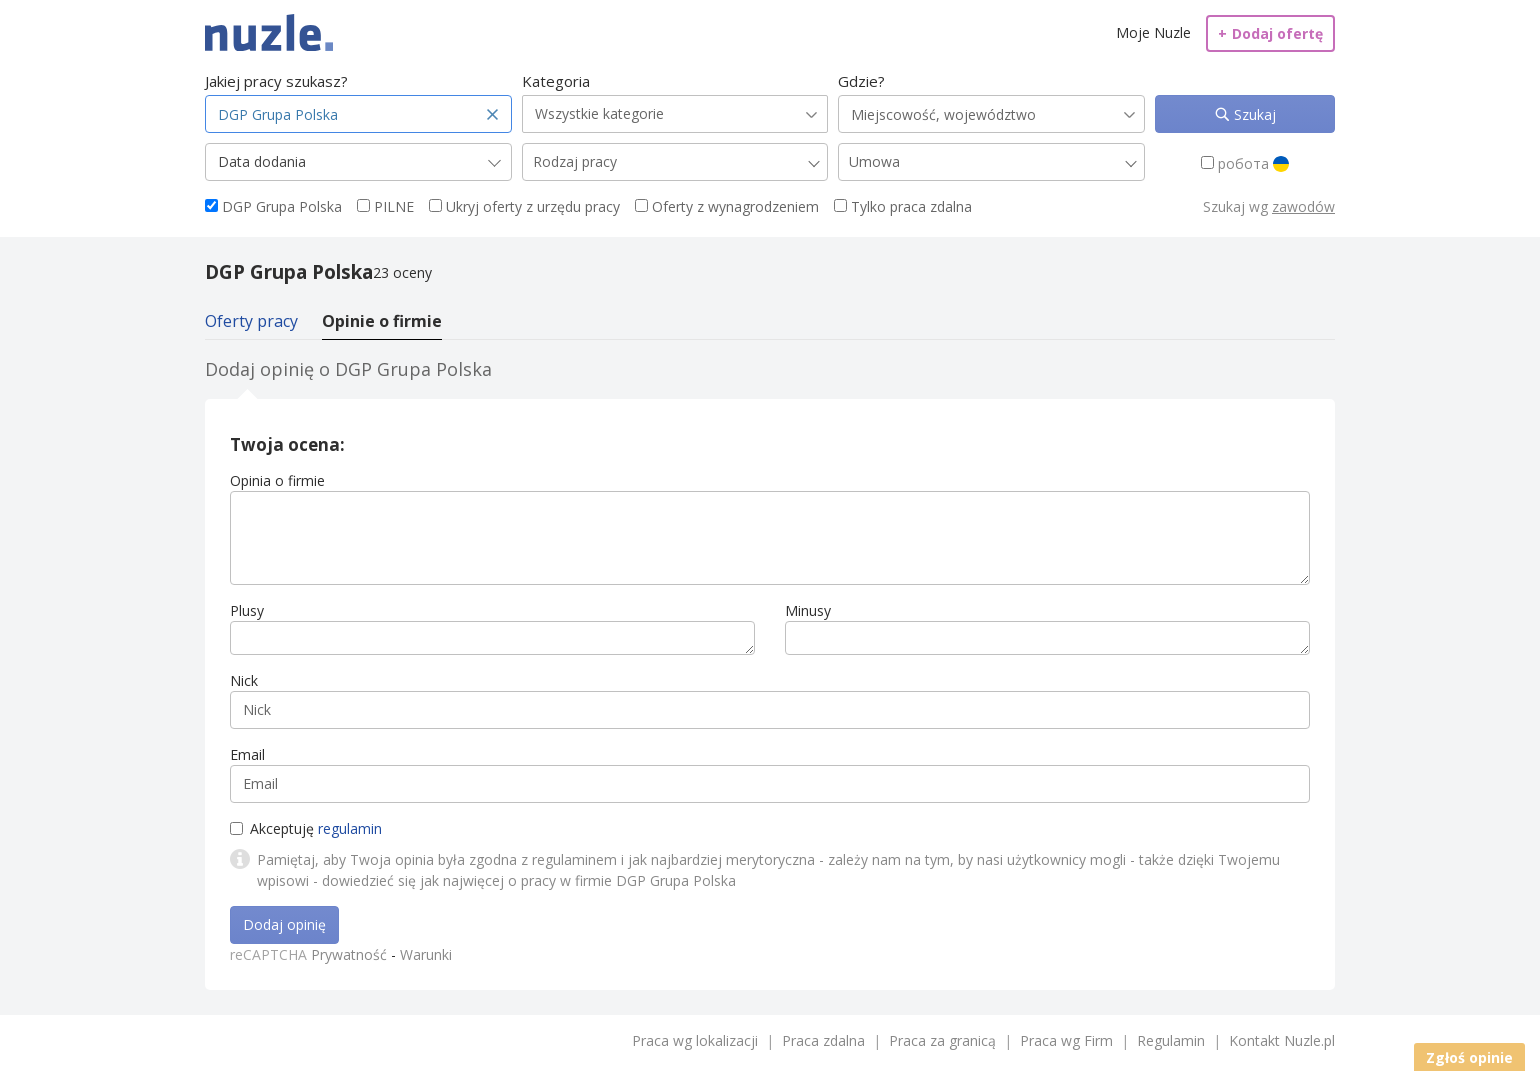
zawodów (1303, 206)
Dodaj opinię (284, 924)
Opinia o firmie (277, 480)
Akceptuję (306, 828)
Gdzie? (861, 81)
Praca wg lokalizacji (695, 1040)
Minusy (808, 610)
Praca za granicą (942, 1040)
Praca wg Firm (1066, 1040)
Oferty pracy (251, 321)
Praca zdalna (823, 1040)
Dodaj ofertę (1270, 33)
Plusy (247, 610)
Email (247, 754)
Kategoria (556, 81)
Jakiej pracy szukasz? (276, 81)
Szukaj (1253, 114)
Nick (244, 680)
